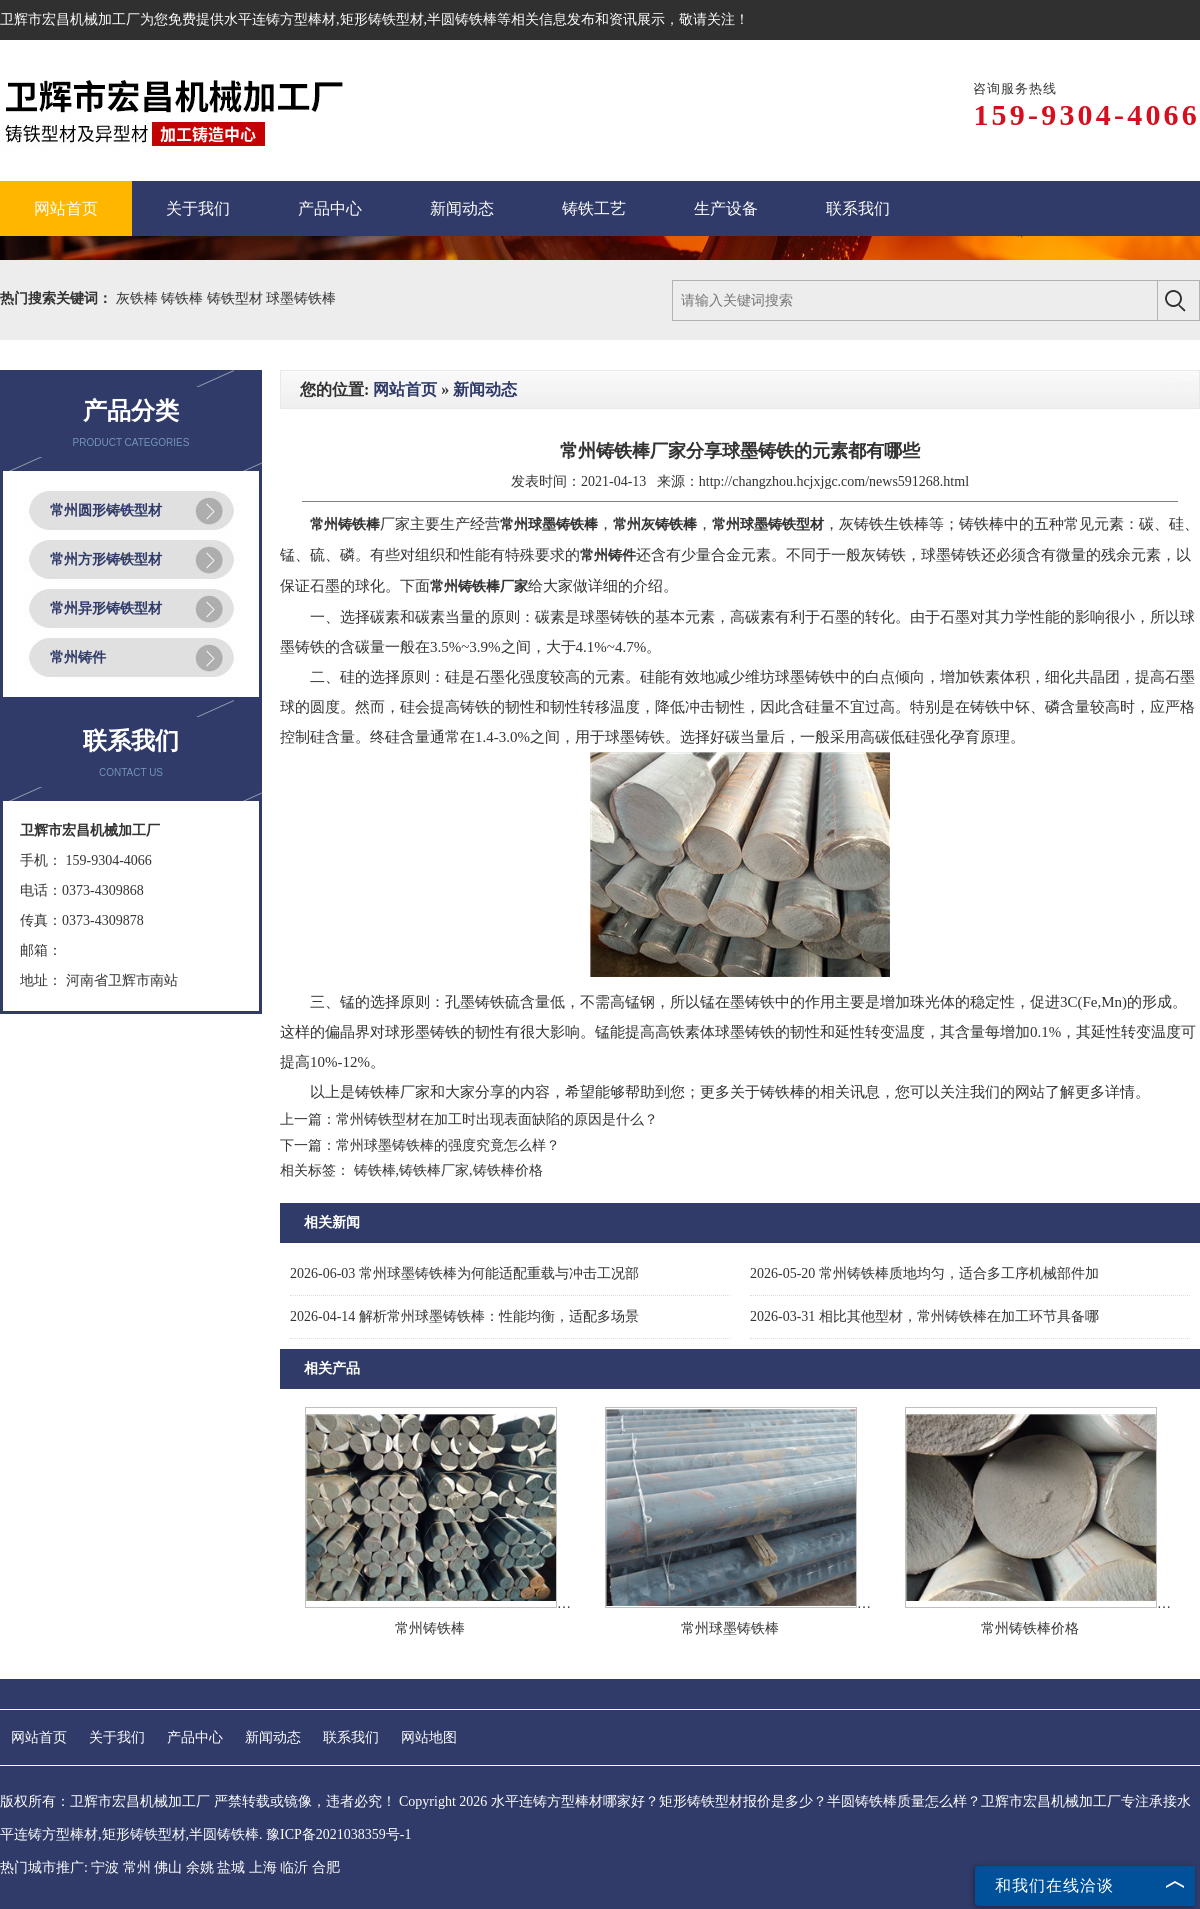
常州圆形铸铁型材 (106, 510)
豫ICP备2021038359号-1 (338, 1834)
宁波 (105, 1867)
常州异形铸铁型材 (106, 608)
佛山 (168, 1867)
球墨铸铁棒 (301, 298)
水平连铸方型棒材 (280, 19)
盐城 (231, 1867)
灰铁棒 (139, 298)
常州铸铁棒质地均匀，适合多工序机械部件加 (924, 1273)
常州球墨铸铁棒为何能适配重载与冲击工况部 (464, 1273)
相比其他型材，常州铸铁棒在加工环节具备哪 (924, 1316)
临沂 (294, 1867)
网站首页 (405, 389)
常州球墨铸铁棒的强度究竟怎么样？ (448, 1145)
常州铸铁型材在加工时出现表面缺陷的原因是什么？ (497, 1119)
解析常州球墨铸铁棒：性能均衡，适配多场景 (464, 1316)
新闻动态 (485, 389)
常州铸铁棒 (430, 1628)
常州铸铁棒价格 (1030, 1628)
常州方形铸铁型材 (106, 559)
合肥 (326, 1867)
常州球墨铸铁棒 (730, 1628)
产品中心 (195, 1737)
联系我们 (351, 1737)
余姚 (200, 1867)
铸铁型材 (237, 298)
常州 (137, 1867)
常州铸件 (78, 657)
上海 (263, 1867)
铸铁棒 (184, 298)
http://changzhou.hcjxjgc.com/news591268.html (834, 481)
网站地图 (429, 1737)
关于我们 (117, 1737)
